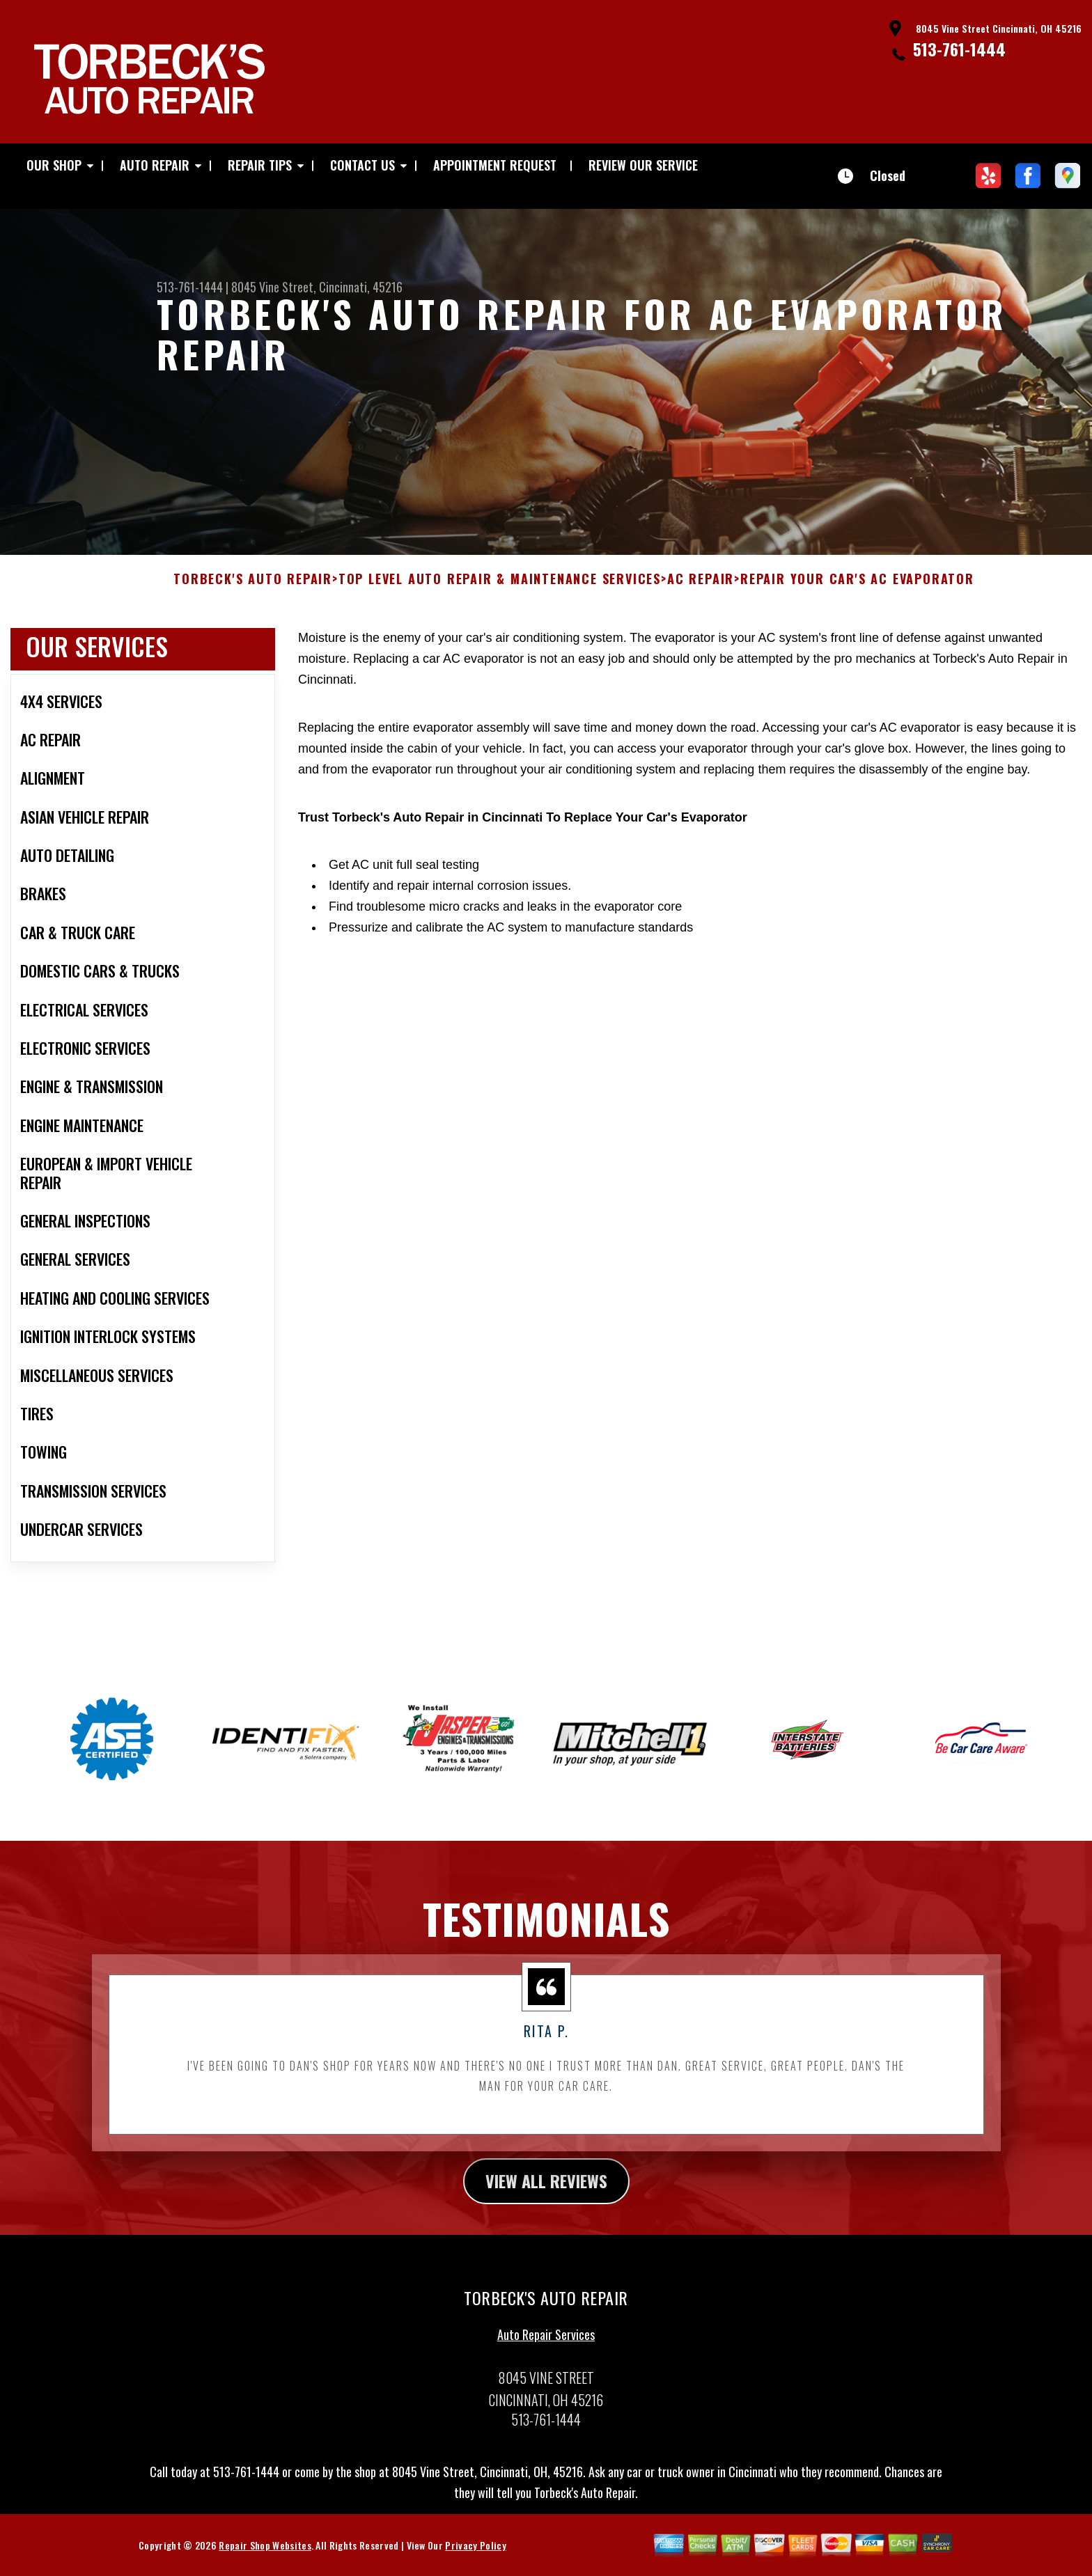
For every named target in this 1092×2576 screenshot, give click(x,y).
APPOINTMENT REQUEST (494, 165)
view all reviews (546, 2197)
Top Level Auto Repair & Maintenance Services (499, 596)
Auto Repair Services (546, 2351)
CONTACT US (362, 165)
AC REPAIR (700, 596)
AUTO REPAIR (154, 165)
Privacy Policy (475, 2561)
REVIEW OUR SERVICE (643, 165)
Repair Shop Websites (265, 2561)
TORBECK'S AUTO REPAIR (252, 596)
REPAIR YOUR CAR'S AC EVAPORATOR (857, 596)
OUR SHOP (53, 165)
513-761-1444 (959, 48)
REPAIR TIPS (260, 165)
